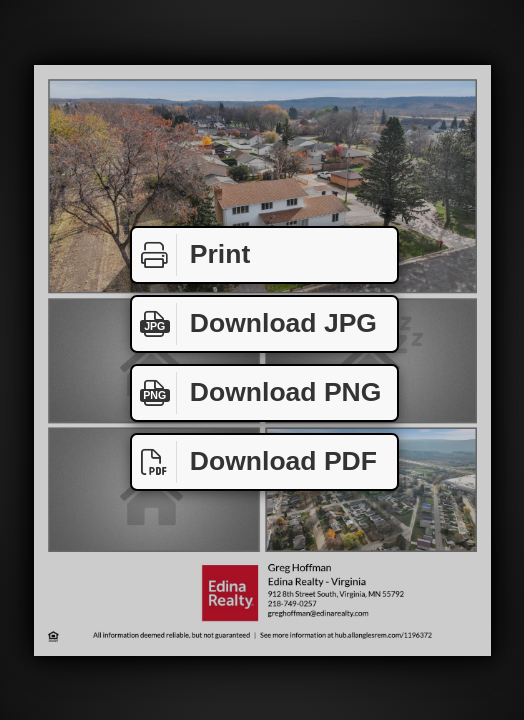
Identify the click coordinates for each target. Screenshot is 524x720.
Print (191, 255)
